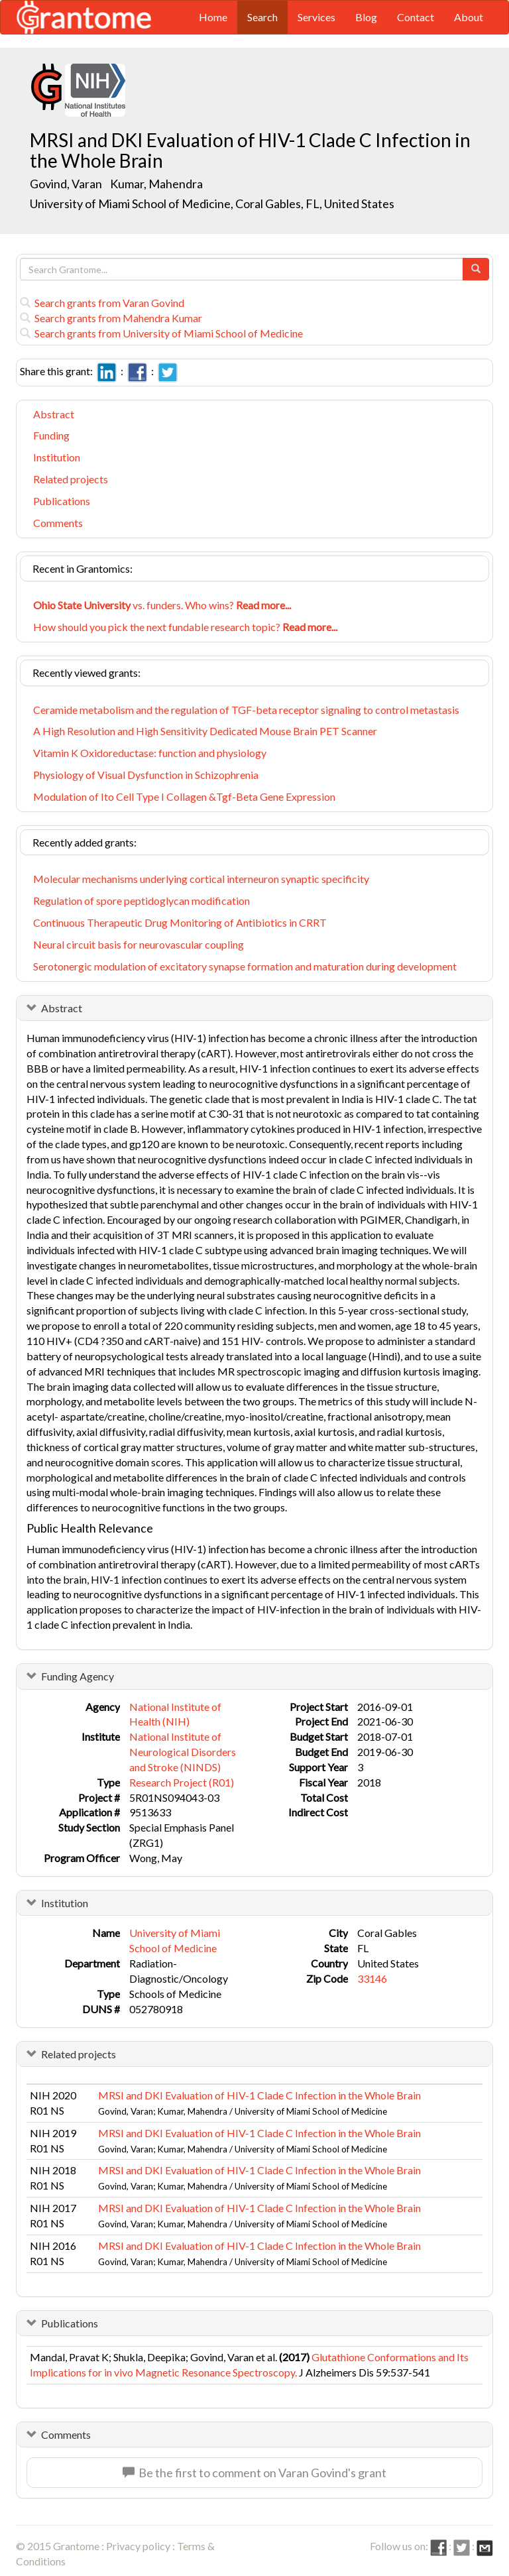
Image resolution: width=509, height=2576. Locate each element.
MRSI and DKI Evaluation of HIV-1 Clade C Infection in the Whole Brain (259, 2095)
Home (213, 17)
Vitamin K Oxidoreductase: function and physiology (149, 752)
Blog (366, 17)
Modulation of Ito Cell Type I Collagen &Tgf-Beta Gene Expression (184, 796)
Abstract (53, 414)
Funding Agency (77, 1676)
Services (316, 17)
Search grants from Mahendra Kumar (111, 318)
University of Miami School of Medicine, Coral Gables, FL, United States (212, 203)
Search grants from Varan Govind (102, 302)
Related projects (70, 479)
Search (262, 17)
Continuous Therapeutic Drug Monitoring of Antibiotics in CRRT (180, 922)
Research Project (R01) (181, 1782)
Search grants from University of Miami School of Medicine (161, 333)
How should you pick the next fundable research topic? (185, 626)
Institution (56, 457)
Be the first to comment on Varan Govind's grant (254, 2472)
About (468, 17)
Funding (51, 435)
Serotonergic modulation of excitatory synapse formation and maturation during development (245, 966)
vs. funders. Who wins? (162, 605)
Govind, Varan (67, 183)
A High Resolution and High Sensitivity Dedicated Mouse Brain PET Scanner (205, 731)
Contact (415, 17)
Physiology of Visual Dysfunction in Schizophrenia (145, 774)
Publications (61, 501)
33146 (372, 1978)
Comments (58, 522)
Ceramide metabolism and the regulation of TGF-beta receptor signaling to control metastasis (246, 709)
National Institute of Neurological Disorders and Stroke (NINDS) (182, 1751)
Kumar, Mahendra (157, 183)
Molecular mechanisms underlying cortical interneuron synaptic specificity (201, 878)
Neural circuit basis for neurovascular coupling (138, 944)
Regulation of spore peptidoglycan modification (141, 900)
